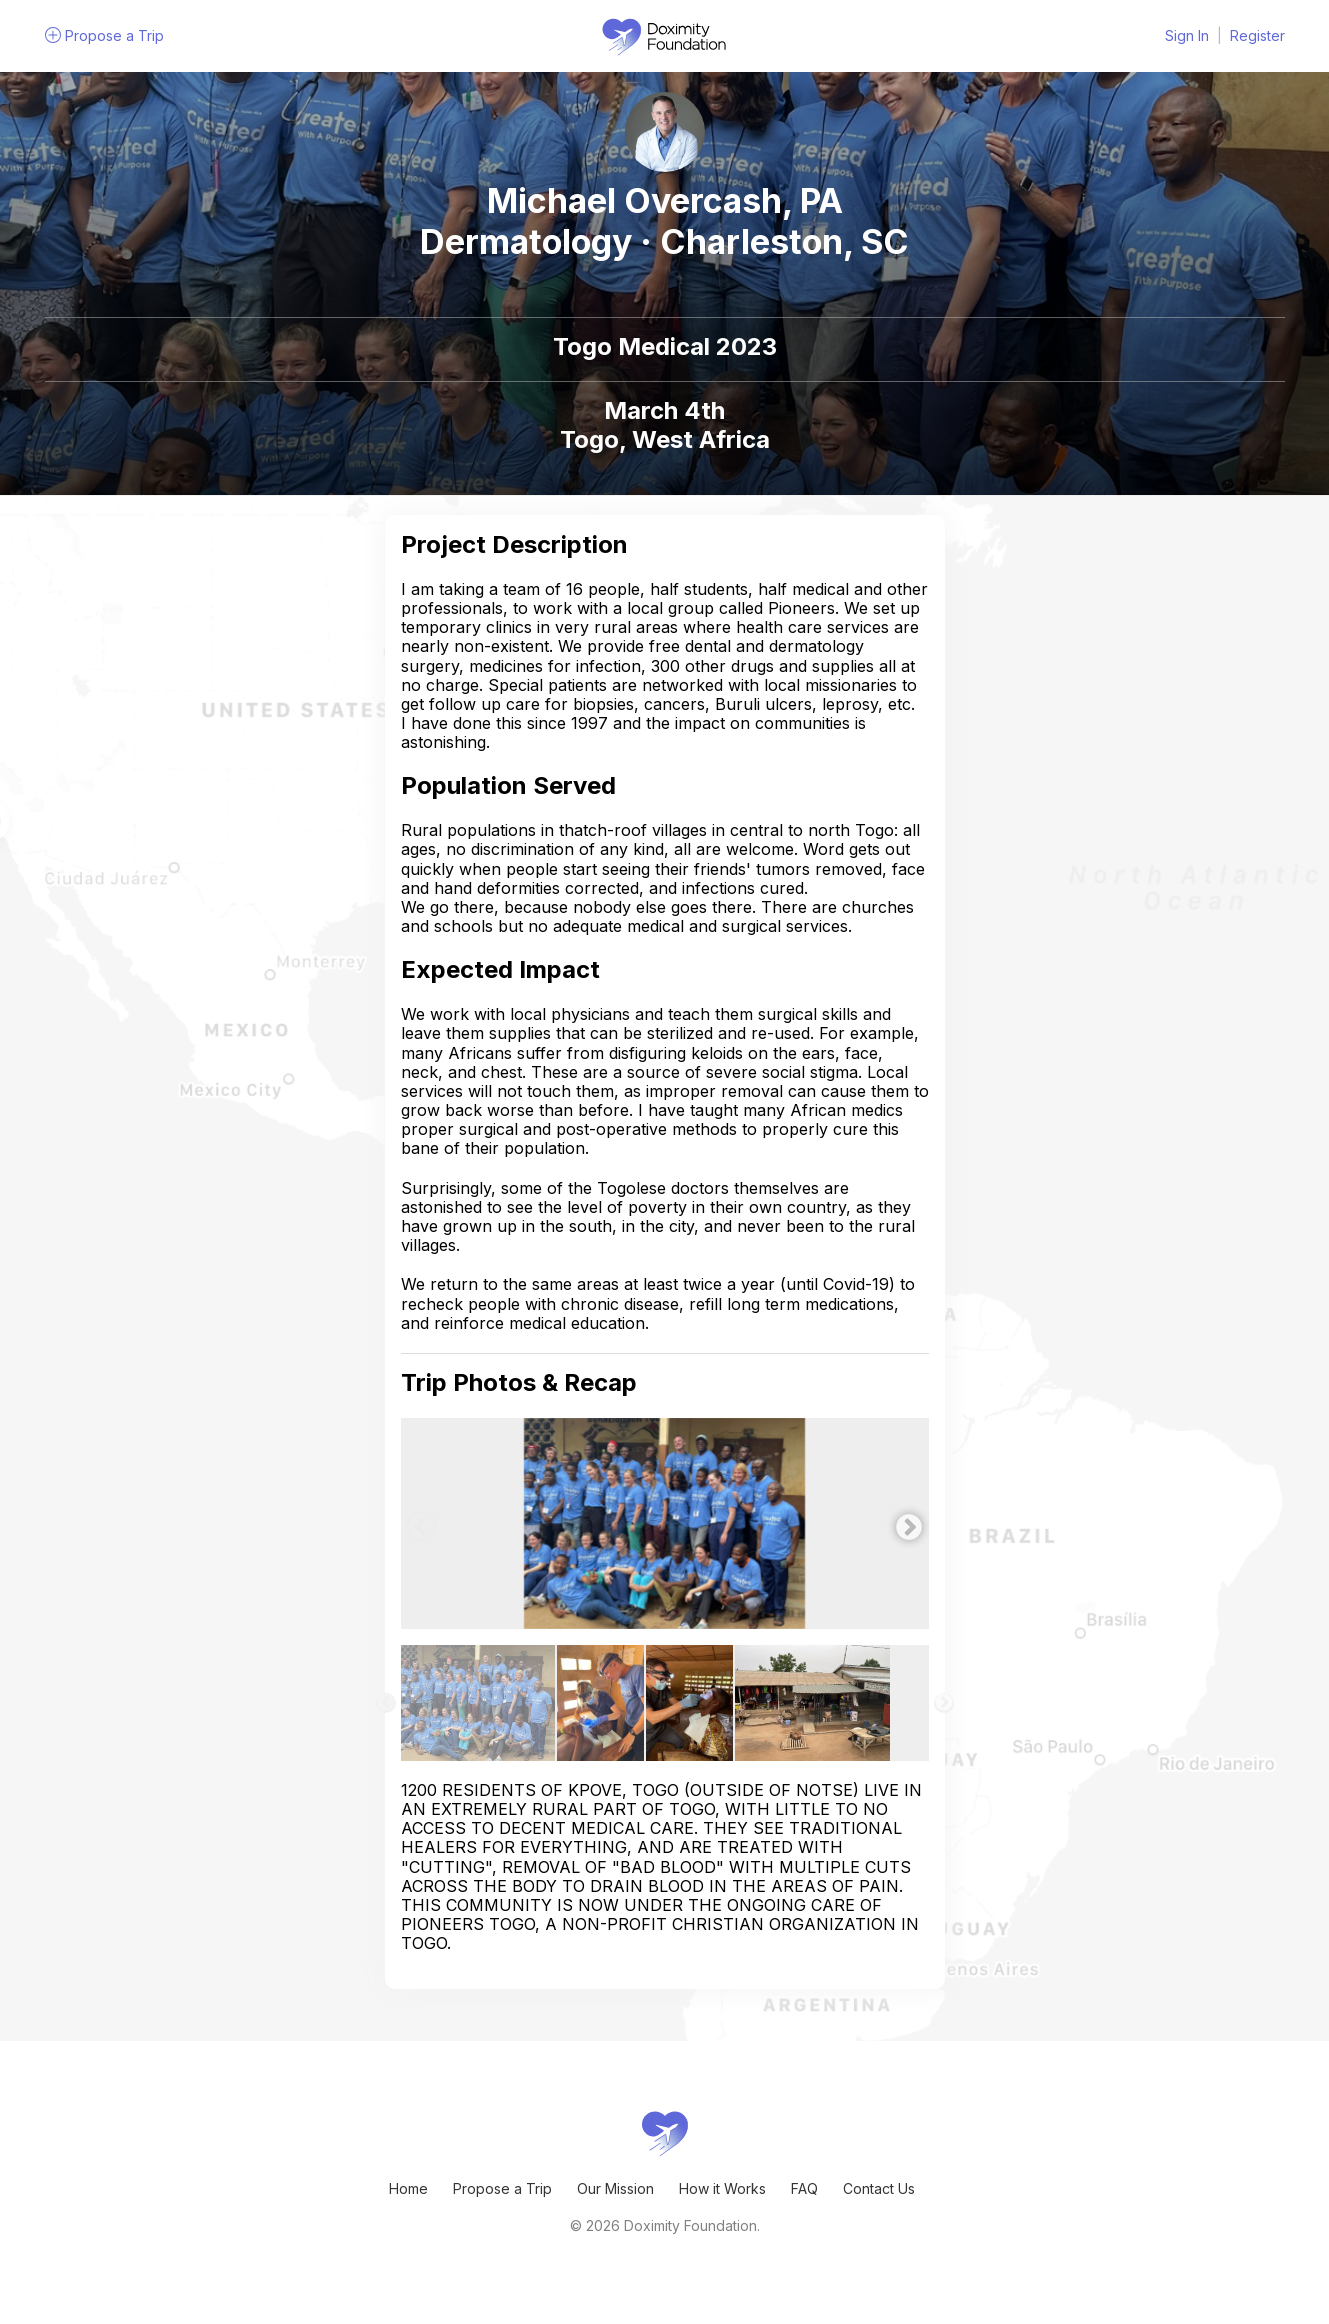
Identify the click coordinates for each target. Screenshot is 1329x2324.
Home (408, 2188)
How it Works (722, 2188)
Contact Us (879, 2188)
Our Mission (615, 2188)
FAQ (804, 2188)
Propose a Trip (502, 2188)
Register (1257, 35)
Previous (416, 1523)
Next (904, 1523)
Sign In (1187, 35)
